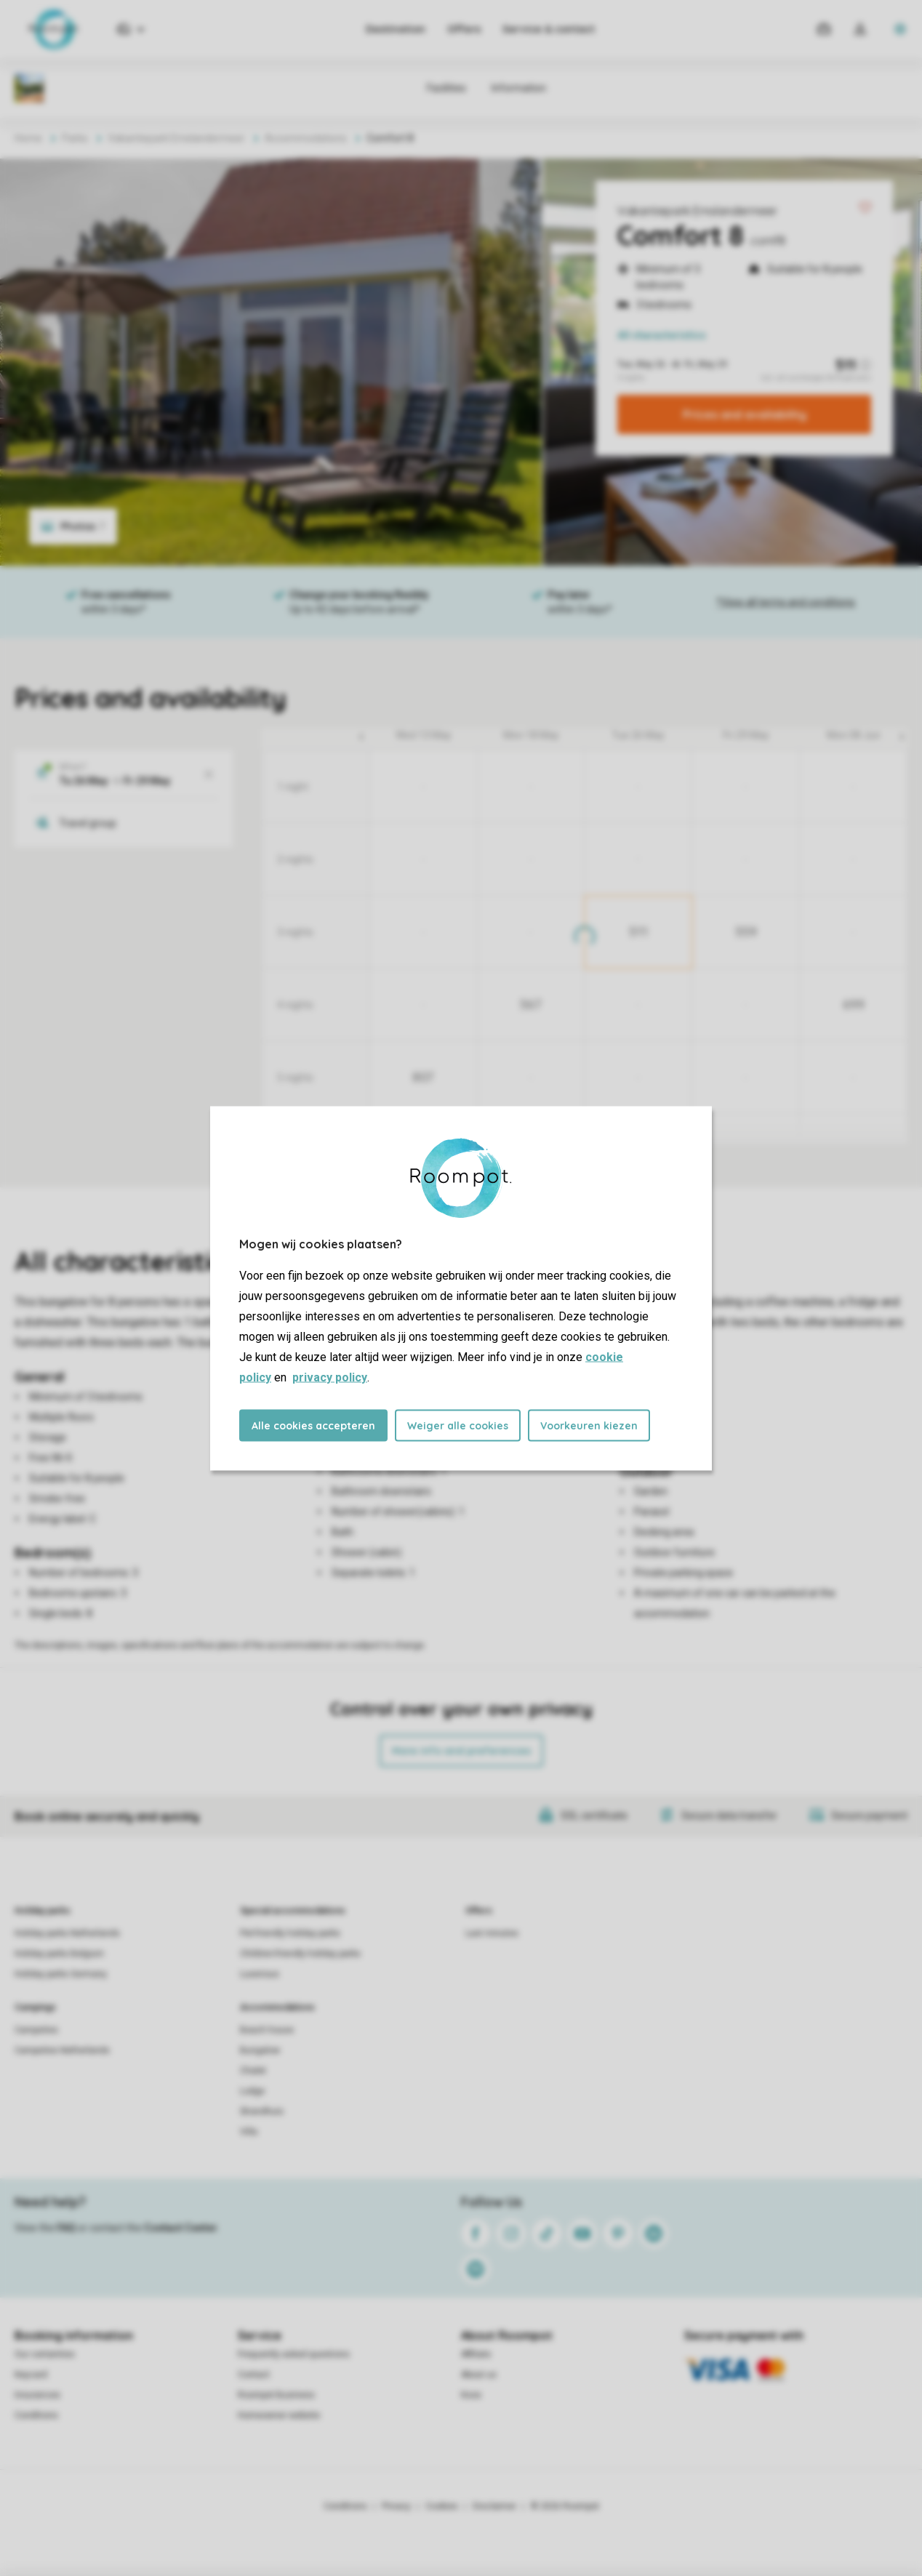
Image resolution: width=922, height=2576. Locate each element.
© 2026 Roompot (565, 2506)
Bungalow (260, 2050)
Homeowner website (279, 2415)
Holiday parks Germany (61, 1974)
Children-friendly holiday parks (300, 1954)
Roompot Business (276, 2395)
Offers (464, 29)
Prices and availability (744, 414)
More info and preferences (461, 1750)
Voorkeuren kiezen (589, 1425)
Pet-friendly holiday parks (290, 1933)
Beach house (267, 2030)
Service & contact (548, 29)
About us (479, 2375)
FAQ (66, 2228)
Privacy (396, 2506)
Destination (395, 29)
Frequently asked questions (294, 2354)
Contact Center (180, 2228)
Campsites (36, 2030)
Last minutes (491, 1933)
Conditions (36, 2415)
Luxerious (259, 1974)
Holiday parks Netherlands (67, 1933)
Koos (471, 2395)
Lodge (252, 2091)
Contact (254, 2375)
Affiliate (476, 2354)
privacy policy (329, 1377)
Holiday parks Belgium (59, 1954)
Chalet (253, 2071)
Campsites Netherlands (62, 2050)
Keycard (31, 2375)
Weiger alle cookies (457, 1425)
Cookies (441, 2506)
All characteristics (661, 335)
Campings (35, 2007)
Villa (248, 2132)
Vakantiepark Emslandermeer (697, 211)
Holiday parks (43, 1911)
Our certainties (45, 2354)
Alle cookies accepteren (313, 1425)
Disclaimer (494, 2506)
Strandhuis (262, 2111)
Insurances (37, 2395)
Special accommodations (292, 1911)
